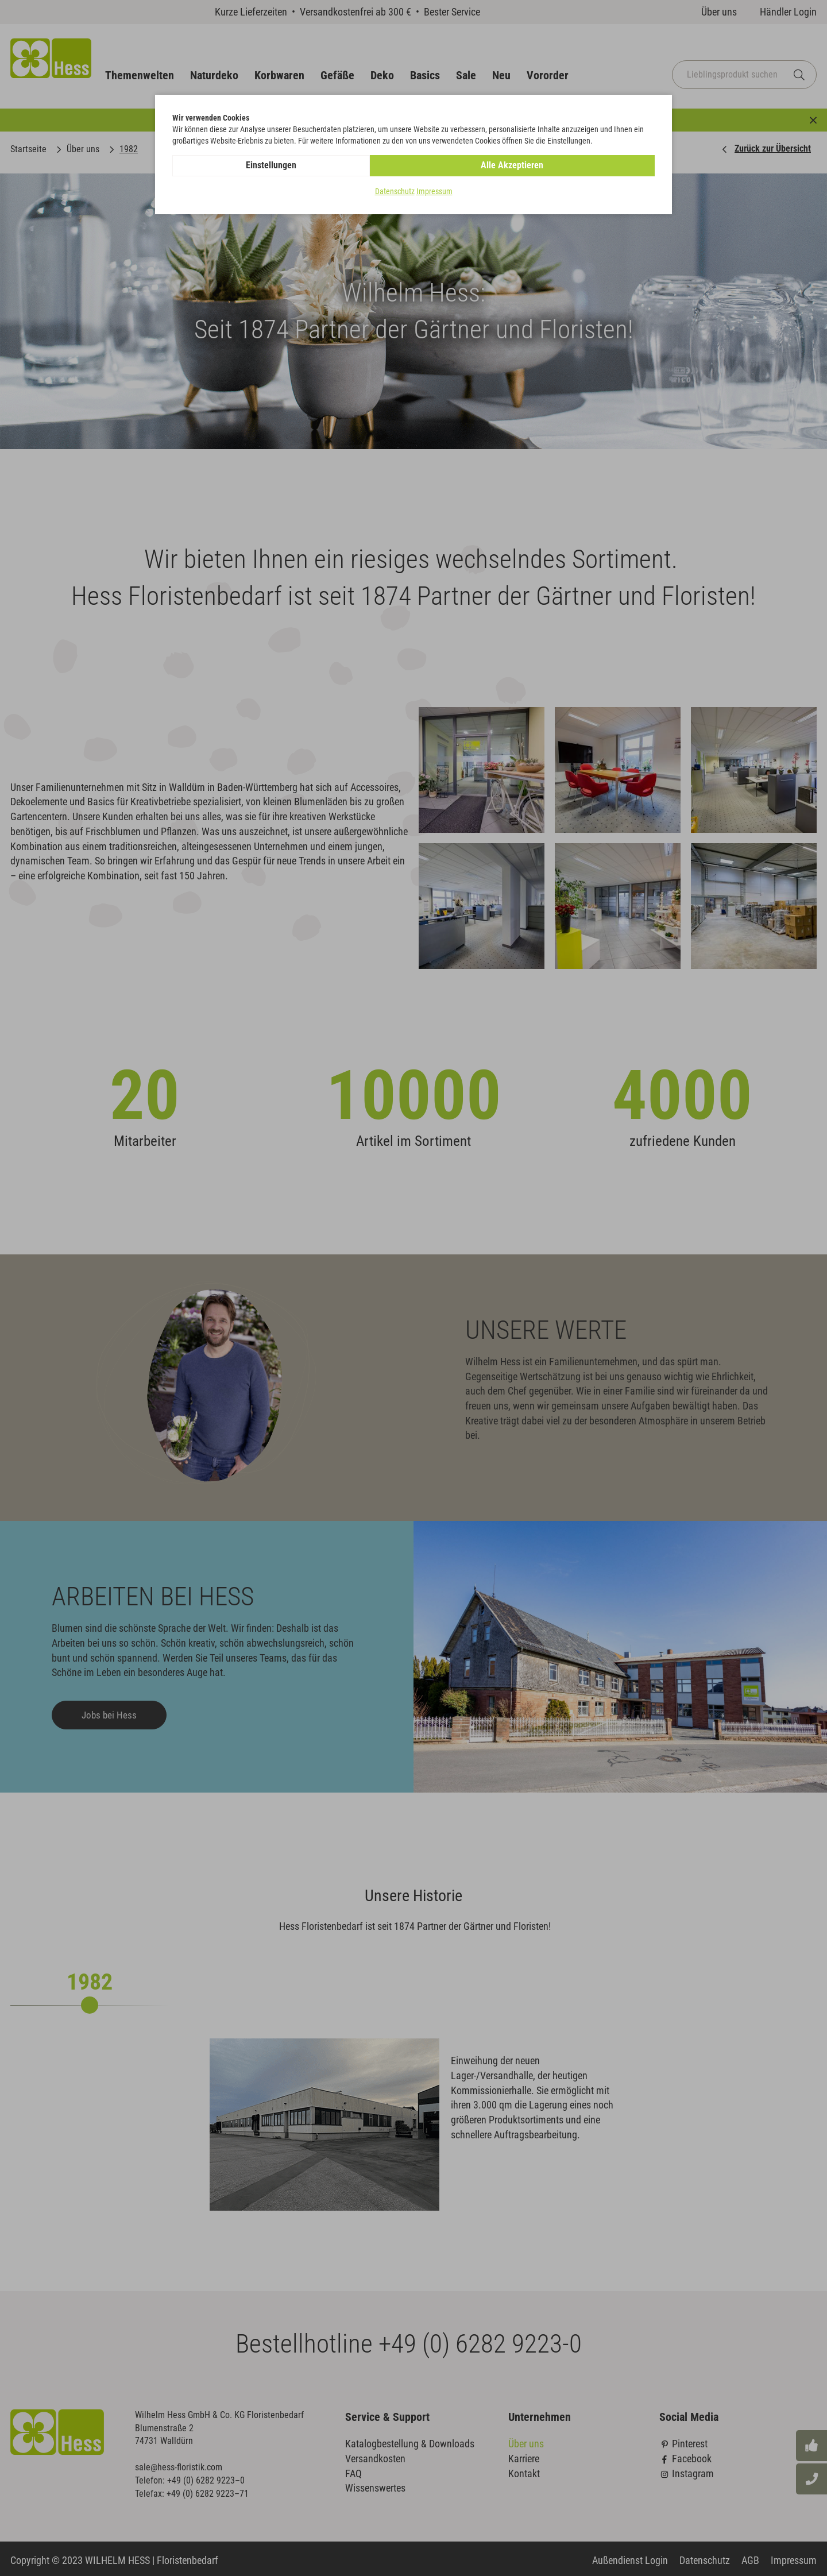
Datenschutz (395, 191)
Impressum (434, 191)
